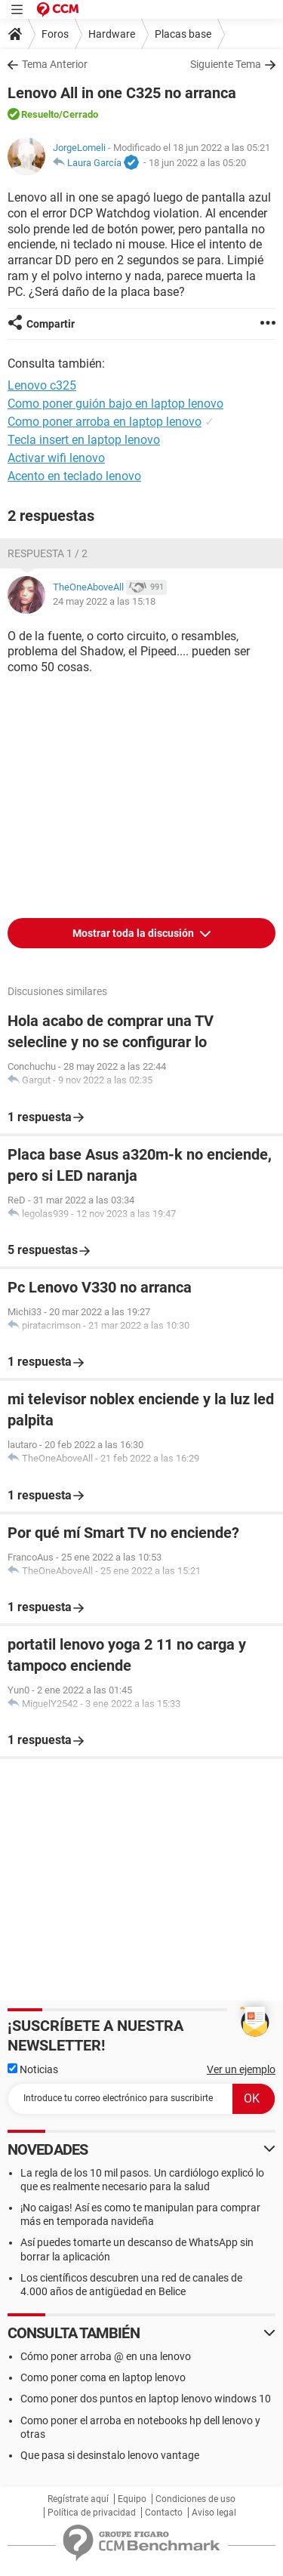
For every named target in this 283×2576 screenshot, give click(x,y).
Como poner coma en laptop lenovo (103, 2377)
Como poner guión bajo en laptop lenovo (115, 403)
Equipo (132, 2499)
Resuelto (40, 114)
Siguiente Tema (225, 64)
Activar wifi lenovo (56, 458)
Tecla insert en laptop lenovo (84, 440)
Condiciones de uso (195, 2499)
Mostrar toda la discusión (134, 933)
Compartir (50, 324)
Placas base (183, 34)
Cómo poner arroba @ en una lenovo (105, 2356)
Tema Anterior (55, 64)
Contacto (164, 2512)
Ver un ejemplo (241, 2069)
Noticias (33, 2069)
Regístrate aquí (78, 2499)
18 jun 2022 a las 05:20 (197, 162)
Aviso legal (214, 2512)
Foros (55, 34)
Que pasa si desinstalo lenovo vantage (109, 2455)
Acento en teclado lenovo (74, 476)
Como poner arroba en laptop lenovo (104, 421)
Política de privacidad (92, 2512)
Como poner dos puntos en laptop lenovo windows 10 (145, 2399)
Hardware (111, 34)
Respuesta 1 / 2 (48, 553)
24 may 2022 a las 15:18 (104, 601)
